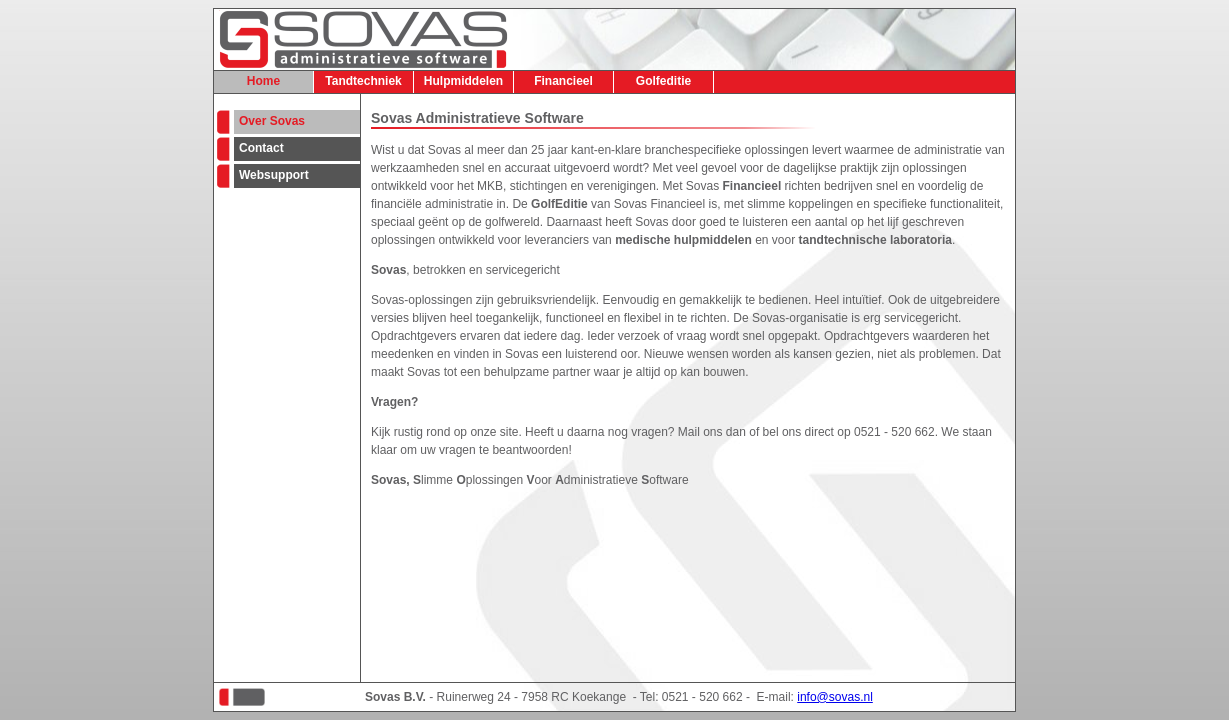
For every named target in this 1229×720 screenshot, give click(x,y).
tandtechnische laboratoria (875, 240)
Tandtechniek (363, 81)
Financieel (563, 81)
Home (263, 81)
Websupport (274, 175)
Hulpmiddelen (463, 81)
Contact (261, 148)
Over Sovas (272, 121)
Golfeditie (663, 81)
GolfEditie (559, 204)
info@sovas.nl (835, 697)
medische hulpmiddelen (683, 240)
